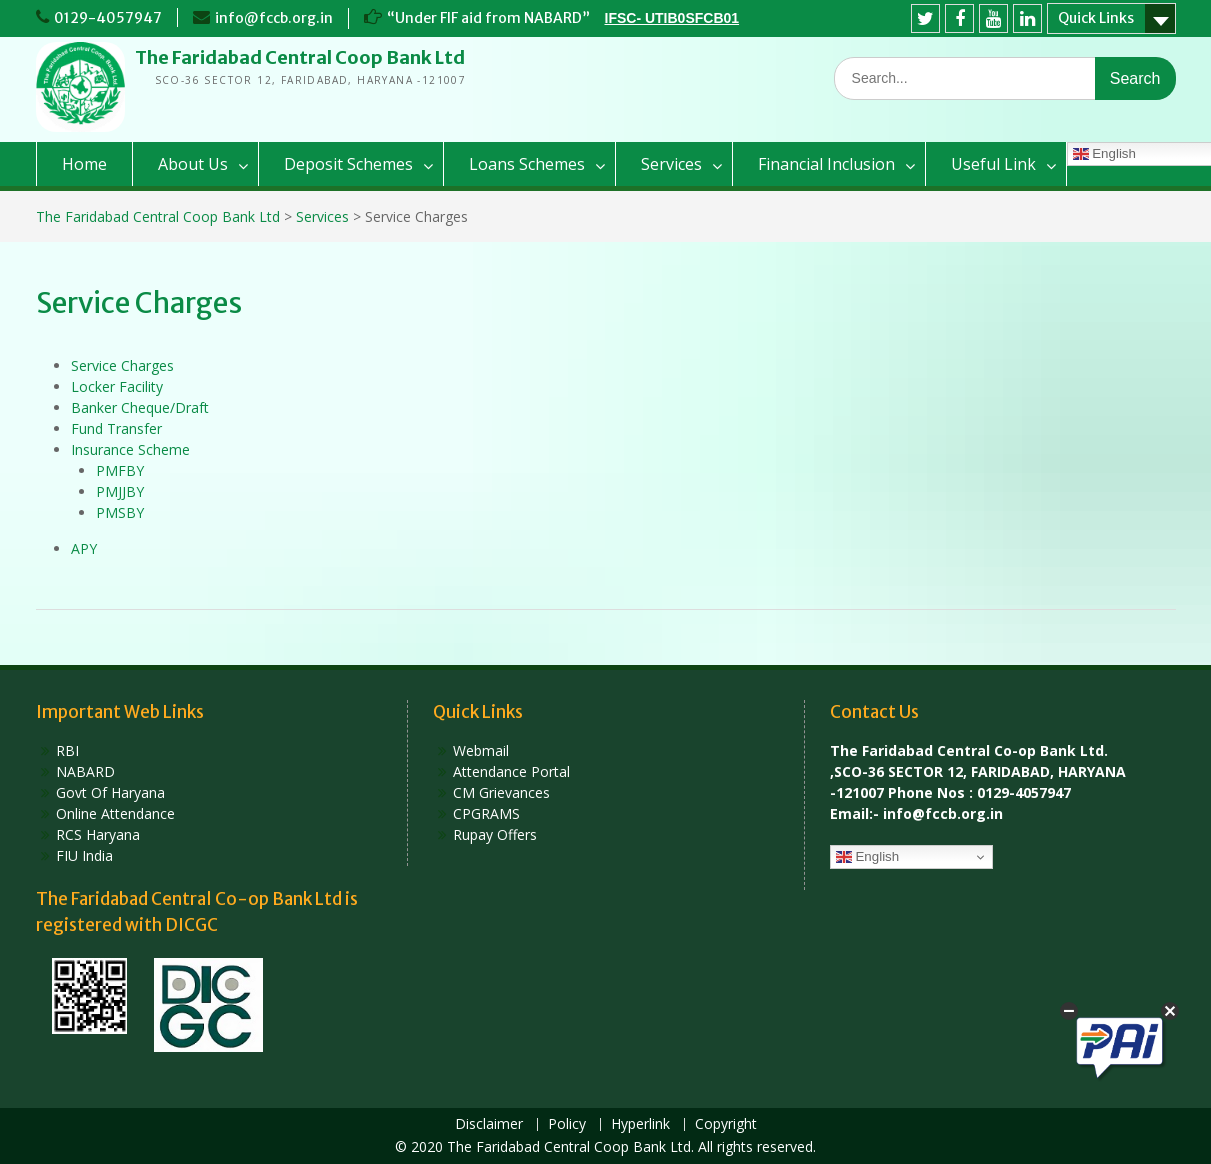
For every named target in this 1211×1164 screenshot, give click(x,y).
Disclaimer (489, 1124)
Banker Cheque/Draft (140, 407)
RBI (67, 750)
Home (84, 164)
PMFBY (120, 470)
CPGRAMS (486, 813)
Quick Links (1096, 18)
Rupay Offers (495, 834)
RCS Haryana (98, 834)
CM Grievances (501, 792)
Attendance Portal (511, 771)
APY (84, 548)
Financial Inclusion (826, 164)
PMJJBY (120, 491)
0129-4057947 (108, 18)
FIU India (84, 855)
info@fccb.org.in (274, 18)
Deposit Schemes (348, 164)
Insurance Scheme (130, 449)
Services (671, 164)
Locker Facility (117, 386)
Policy (567, 1124)
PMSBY (120, 512)
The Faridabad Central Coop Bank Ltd (300, 57)
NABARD (85, 771)
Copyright (726, 1124)
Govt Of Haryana (110, 792)
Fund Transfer (116, 428)
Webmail (481, 750)
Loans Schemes (527, 164)
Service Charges (122, 365)
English (867, 857)
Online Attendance (115, 813)
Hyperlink (640, 1124)
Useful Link (993, 164)
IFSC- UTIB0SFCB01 (672, 18)
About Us (193, 164)
